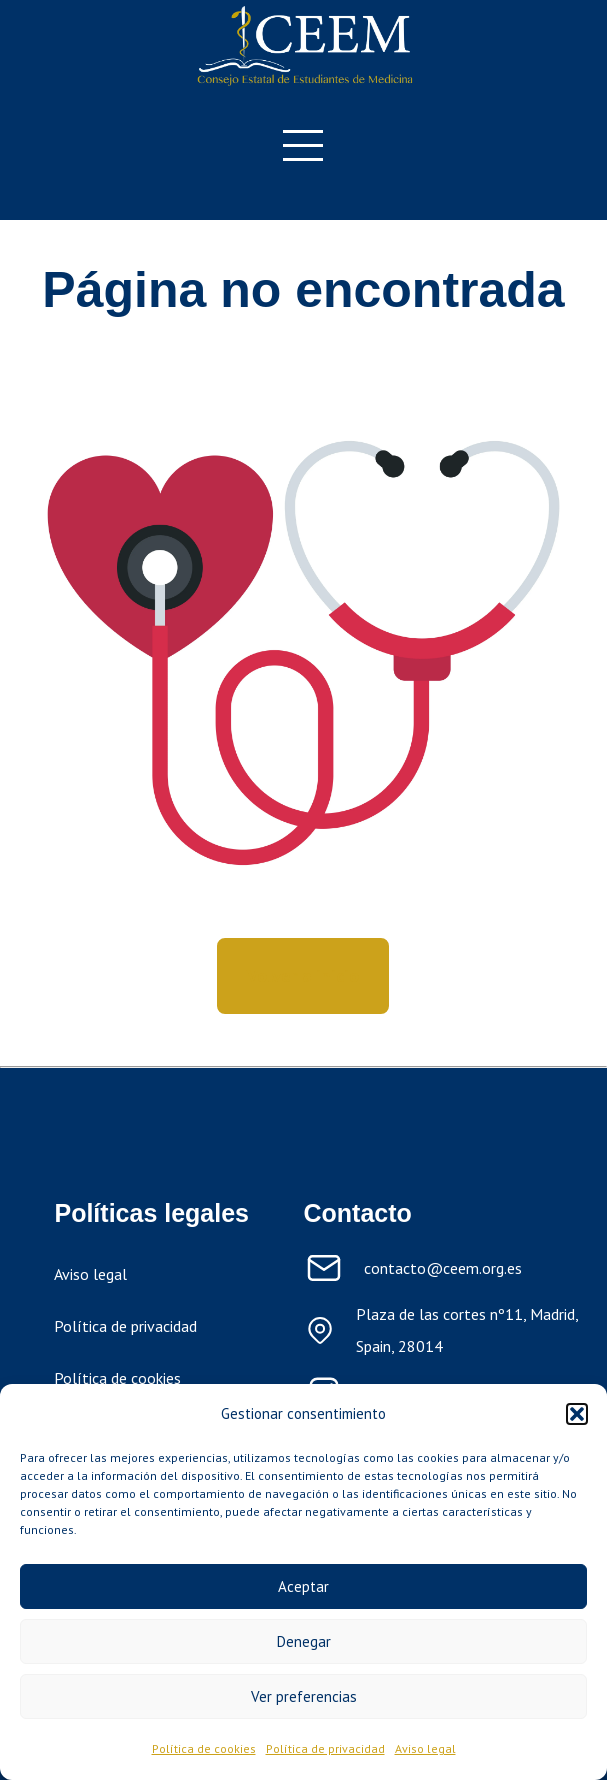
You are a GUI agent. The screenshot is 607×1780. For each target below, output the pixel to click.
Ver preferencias (304, 1696)
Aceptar (303, 1586)
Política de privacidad (325, 1748)
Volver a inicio (303, 975)
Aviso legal (425, 1748)
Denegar (304, 1641)
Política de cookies (204, 1748)
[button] (577, 1414)
